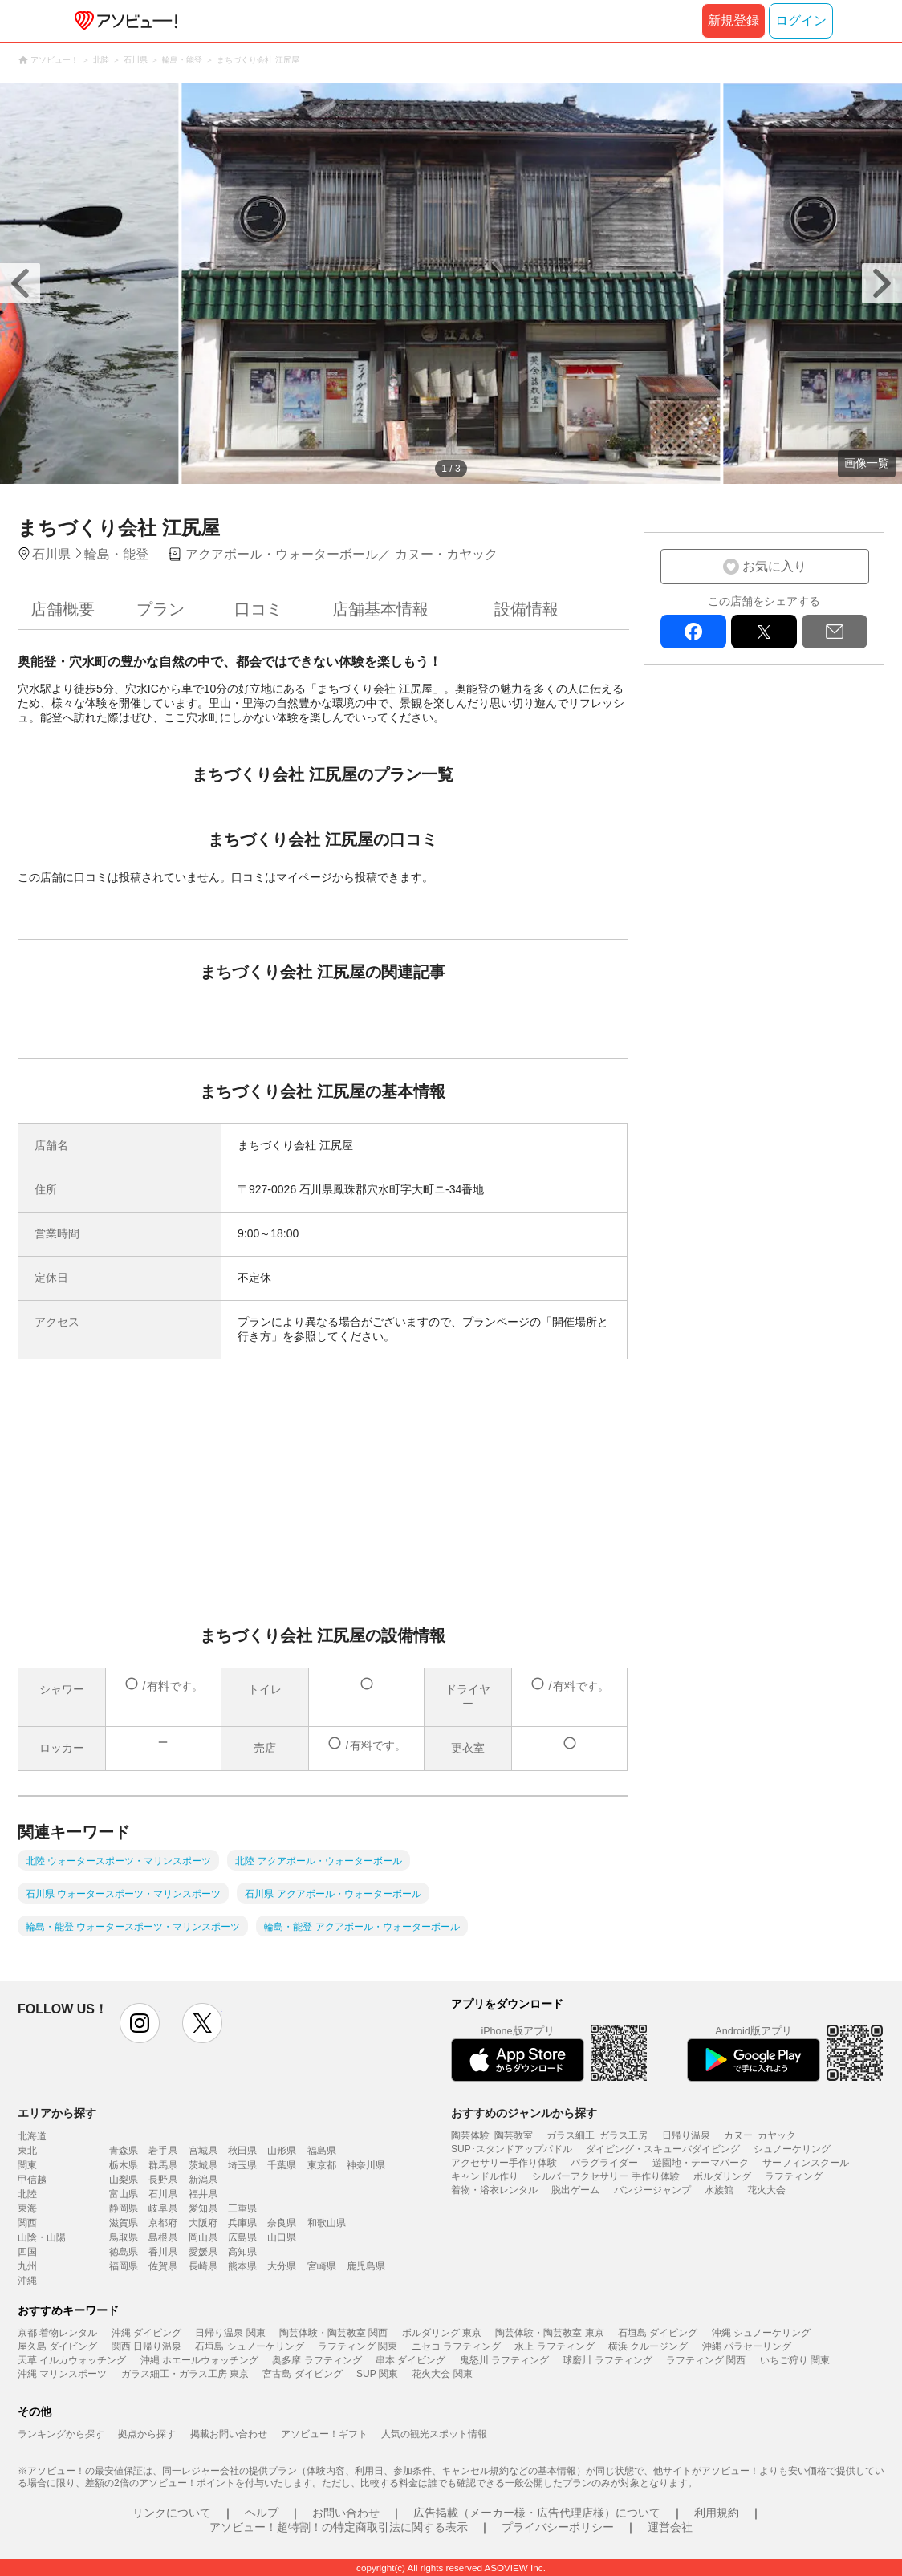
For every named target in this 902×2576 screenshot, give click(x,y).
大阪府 (203, 2223)
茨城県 (203, 2165)
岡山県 (203, 2237)
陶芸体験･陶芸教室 (492, 2135)
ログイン (801, 20)
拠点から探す (147, 2434)
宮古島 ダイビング (302, 2373)
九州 (27, 2266)
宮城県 (203, 2150)
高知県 (242, 2251)
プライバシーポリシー (558, 2527)
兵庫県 (242, 2223)
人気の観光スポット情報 (434, 2434)
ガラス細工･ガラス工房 (597, 2135)
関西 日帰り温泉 (146, 2346)
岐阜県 (162, 2208)
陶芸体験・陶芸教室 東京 (549, 2332)
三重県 (242, 2208)
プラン (160, 609)
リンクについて (171, 2512)
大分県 (281, 2266)
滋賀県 (123, 2223)
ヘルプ (261, 2512)
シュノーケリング (792, 2149)
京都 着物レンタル (57, 2332)
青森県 (123, 2150)
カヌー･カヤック (760, 2135)
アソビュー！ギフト (324, 2434)
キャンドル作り (484, 2176)
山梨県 (123, 2179)
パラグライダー (604, 2162)
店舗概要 (62, 609)
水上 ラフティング (554, 2346)
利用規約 (716, 2512)
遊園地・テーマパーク (700, 2162)
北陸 (27, 2194)
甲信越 (32, 2179)
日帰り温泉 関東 (230, 2332)
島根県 (162, 2237)
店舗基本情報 (380, 609)
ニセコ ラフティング (456, 2346)
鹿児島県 (366, 2266)
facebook (693, 631)
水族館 (719, 2190)
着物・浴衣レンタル (494, 2190)
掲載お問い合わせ (228, 2434)
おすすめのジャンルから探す (524, 2113)
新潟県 (203, 2179)
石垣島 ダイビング (657, 2332)
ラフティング (794, 2176)
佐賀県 (162, 2266)
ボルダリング (722, 2176)
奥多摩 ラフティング (316, 2360)
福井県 (203, 2194)
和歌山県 (326, 2223)
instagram (140, 2023)
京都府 (162, 2223)
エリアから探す (57, 2113)
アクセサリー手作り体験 (504, 2162)
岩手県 (162, 2150)
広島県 (242, 2237)
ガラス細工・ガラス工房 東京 (185, 2373)
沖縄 (27, 2280)
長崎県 (203, 2266)
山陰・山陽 (42, 2237)
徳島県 (123, 2251)
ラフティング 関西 (706, 2360)
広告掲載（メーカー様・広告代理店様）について (536, 2512)
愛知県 (203, 2208)
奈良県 (281, 2223)
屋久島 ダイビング (57, 2346)
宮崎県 (321, 2266)
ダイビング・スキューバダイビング (663, 2149)
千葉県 (281, 2165)
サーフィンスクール (805, 2162)
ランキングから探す (61, 2434)
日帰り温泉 (686, 2135)
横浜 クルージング (648, 2346)
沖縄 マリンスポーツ (62, 2373)
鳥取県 (123, 2237)
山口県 (281, 2237)
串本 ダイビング (410, 2360)
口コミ (258, 609)
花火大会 (766, 2190)
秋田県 (242, 2150)
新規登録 (733, 20)
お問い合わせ (346, 2512)
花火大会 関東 (442, 2373)
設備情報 (526, 609)
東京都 (321, 2165)
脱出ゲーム (575, 2190)
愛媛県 (203, 2251)
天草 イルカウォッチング (72, 2360)
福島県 (321, 2150)
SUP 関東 (377, 2373)
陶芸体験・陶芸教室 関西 (333, 2332)
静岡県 (123, 2208)
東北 (27, 2150)
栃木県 (123, 2165)
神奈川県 (366, 2165)
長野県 (162, 2179)
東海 (27, 2208)
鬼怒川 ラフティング (504, 2360)
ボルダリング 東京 (441, 2332)
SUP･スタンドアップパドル (511, 2149)
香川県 (162, 2251)
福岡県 (123, 2266)
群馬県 (162, 2165)
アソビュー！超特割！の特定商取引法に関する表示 (338, 2527)
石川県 (162, 2194)
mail (834, 631)
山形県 (281, 2150)
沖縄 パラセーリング (746, 2346)
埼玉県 (242, 2165)
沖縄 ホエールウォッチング (199, 2360)
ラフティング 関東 (357, 2346)
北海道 (32, 2136)
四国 (27, 2251)
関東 (27, 2165)
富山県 (123, 2194)
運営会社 (670, 2527)
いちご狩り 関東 (795, 2360)
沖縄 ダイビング (146, 2332)
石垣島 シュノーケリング (249, 2346)
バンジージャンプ (652, 2190)
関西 (27, 2223)
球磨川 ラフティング (607, 2360)
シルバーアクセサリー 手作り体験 (605, 2176)
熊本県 (242, 2266)
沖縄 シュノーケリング (761, 2332)
